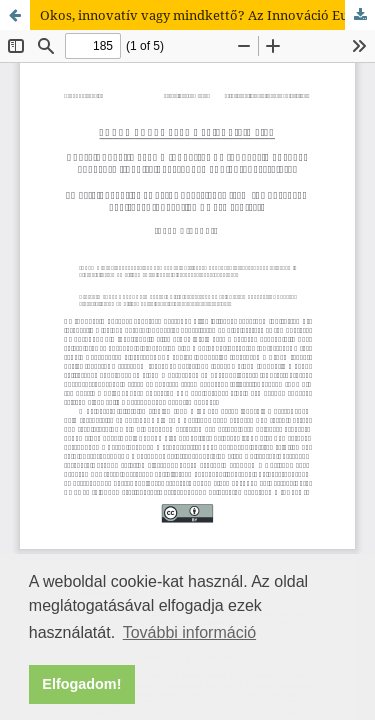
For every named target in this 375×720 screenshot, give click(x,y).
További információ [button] (189, 632)
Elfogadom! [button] (81, 684)
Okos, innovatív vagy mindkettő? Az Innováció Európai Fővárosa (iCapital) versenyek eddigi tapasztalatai (207, 15)
